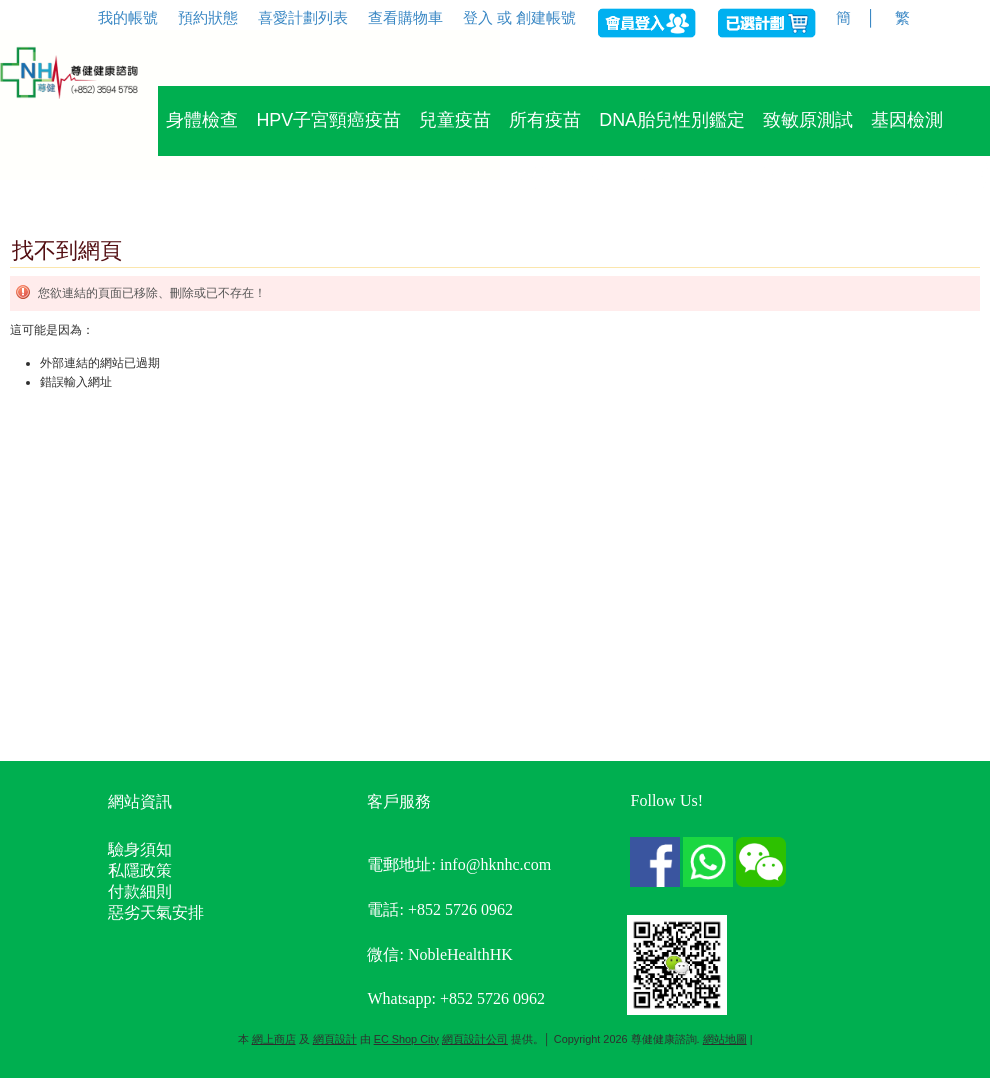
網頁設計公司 (475, 1039)
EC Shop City (406, 1039)
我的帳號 (128, 17)
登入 (478, 17)
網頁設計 (335, 1039)
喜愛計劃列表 (303, 17)
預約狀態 (208, 17)
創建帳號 (546, 17)
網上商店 (274, 1039)
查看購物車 (405, 17)
